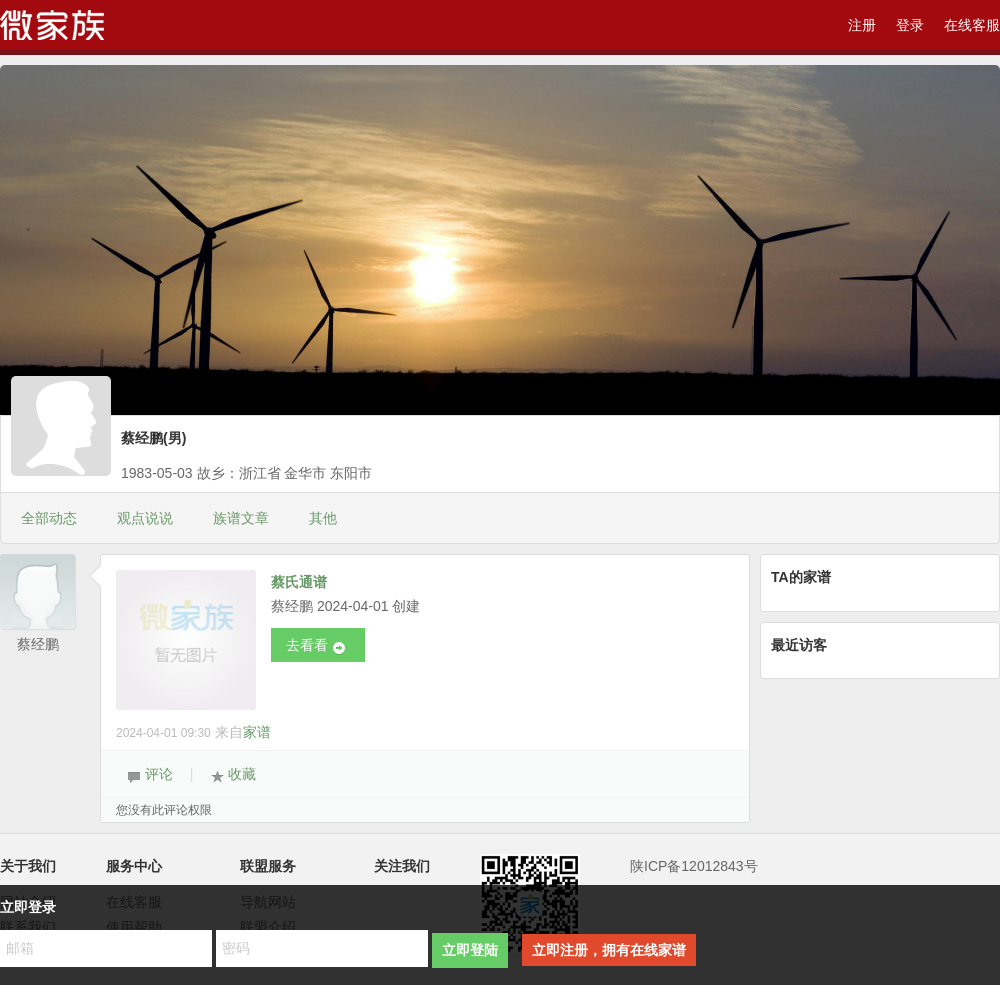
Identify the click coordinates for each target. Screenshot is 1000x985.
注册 (862, 25)
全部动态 (49, 518)
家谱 (257, 732)
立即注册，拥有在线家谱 (609, 950)
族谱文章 (241, 518)
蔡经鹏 (38, 644)
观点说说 (145, 518)
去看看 (316, 646)
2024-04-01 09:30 (163, 733)
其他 (323, 518)
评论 (150, 775)
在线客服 (972, 25)
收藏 (233, 775)
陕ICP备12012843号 (694, 866)
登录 (910, 25)
